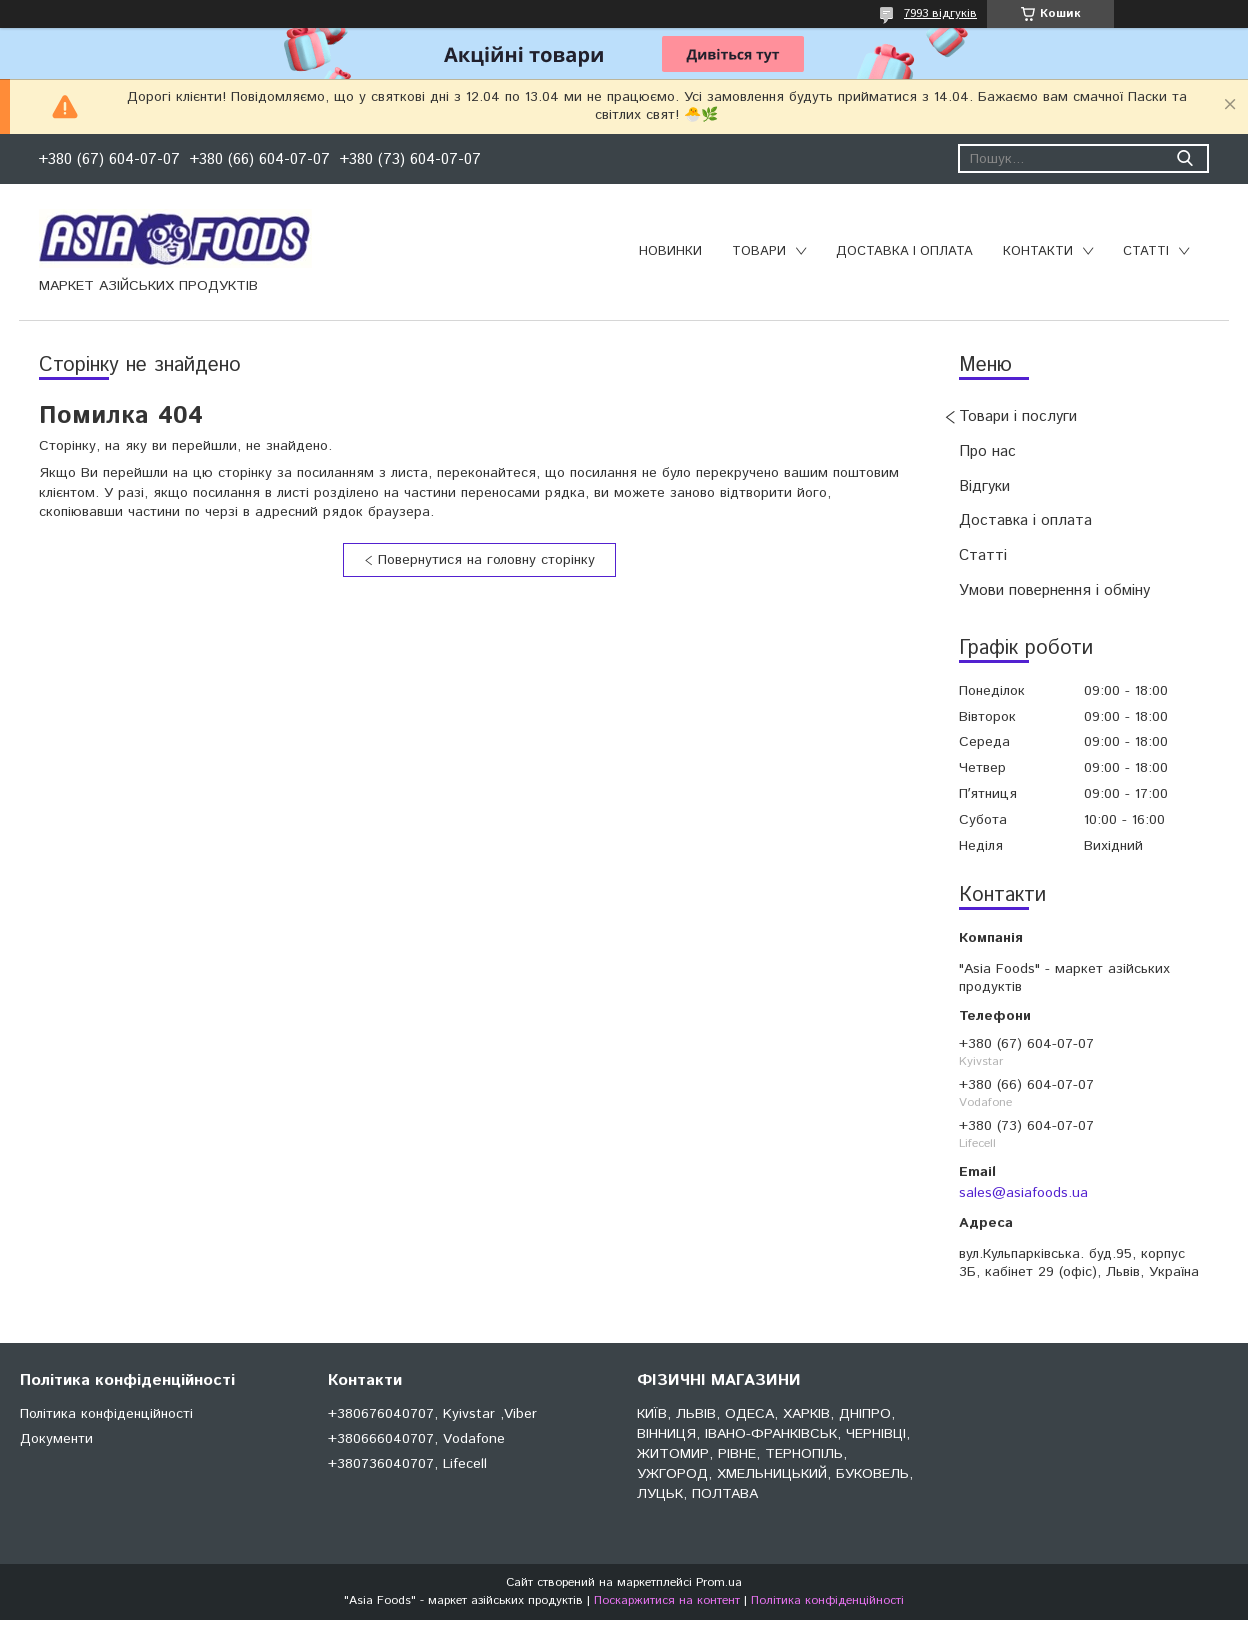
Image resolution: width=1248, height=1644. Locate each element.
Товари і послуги (1018, 416)
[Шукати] (1184, 158)
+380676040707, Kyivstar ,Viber (432, 1414)
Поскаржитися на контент (667, 1600)
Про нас (987, 451)
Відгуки (984, 486)
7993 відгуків (940, 13)
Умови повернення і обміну (1054, 590)
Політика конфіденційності (106, 1414)
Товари (759, 251)
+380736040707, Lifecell (407, 1464)
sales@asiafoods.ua (1023, 1193)
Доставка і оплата (904, 251)
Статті (1146, 251)
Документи (56, 1439)
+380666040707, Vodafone (416, 1439)
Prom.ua (719, 1582)
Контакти (1038, 251)
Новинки (670, 251)
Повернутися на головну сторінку (486, 560)
